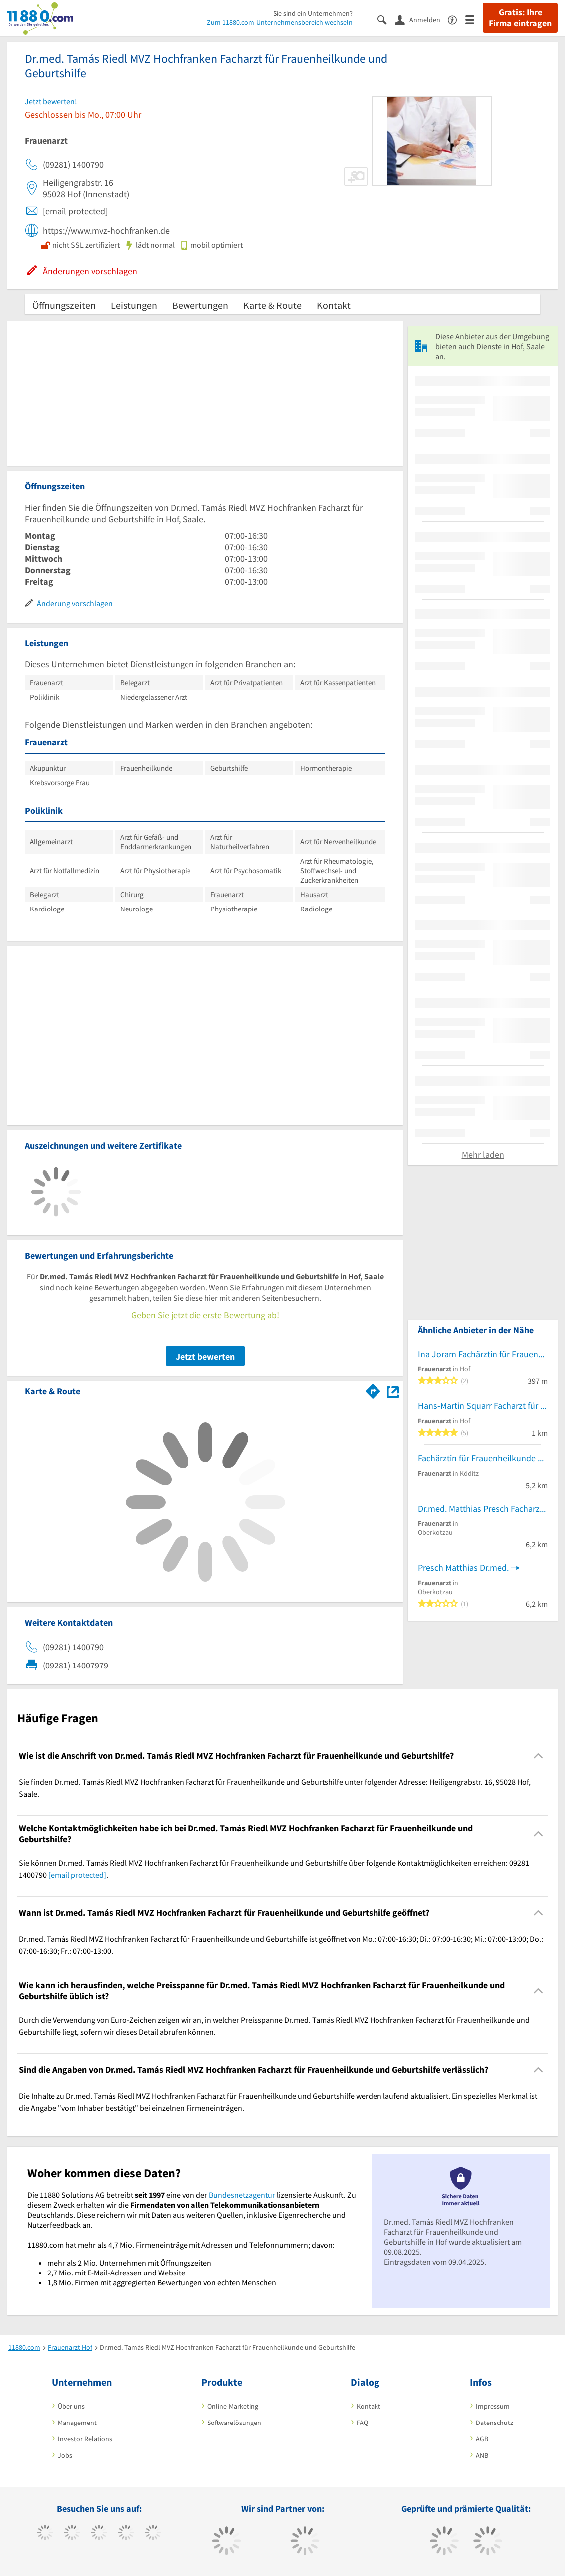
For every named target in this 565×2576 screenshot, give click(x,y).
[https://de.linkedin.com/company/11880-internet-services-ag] (153, 2534)
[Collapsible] (538, 1755)
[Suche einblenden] (386, 19)
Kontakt (334, 305)
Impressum (493, 2406)
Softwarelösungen (234, 2422)
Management (77, 2422)
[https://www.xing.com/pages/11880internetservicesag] (126, 2534)
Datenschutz (494, 2422)
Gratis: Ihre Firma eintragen (520, 17)
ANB (482, 2455)
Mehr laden (483, 1154)
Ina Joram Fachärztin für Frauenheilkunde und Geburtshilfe (483, 1354)
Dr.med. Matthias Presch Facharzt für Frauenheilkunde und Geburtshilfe (483, 1508)
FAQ (362, 2422)
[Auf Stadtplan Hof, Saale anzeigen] (393, 1390)
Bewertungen (200, 305)
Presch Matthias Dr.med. (463, 1567)
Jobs (65, 2455)
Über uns (71, 2406)
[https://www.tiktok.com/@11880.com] (72, 2534)
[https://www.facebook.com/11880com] (45, 2534)
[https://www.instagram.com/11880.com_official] (99, 2534)
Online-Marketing (232, 2406)
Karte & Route (272, 305)
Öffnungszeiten (64, 305)
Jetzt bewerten (205, 1356)
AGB (482, 2438)
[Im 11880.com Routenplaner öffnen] (373, 1389)
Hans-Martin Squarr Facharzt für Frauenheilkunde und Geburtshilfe (483, 1405)
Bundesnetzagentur (242, 2195)
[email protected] (77, 1875)
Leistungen (134, 305)
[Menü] (474, 19)
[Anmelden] (421, 19)
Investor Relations (85, 2438)
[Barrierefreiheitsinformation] (456, 19)
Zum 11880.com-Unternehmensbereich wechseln (280, 22)
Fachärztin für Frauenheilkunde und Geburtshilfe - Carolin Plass (483, 1458)
